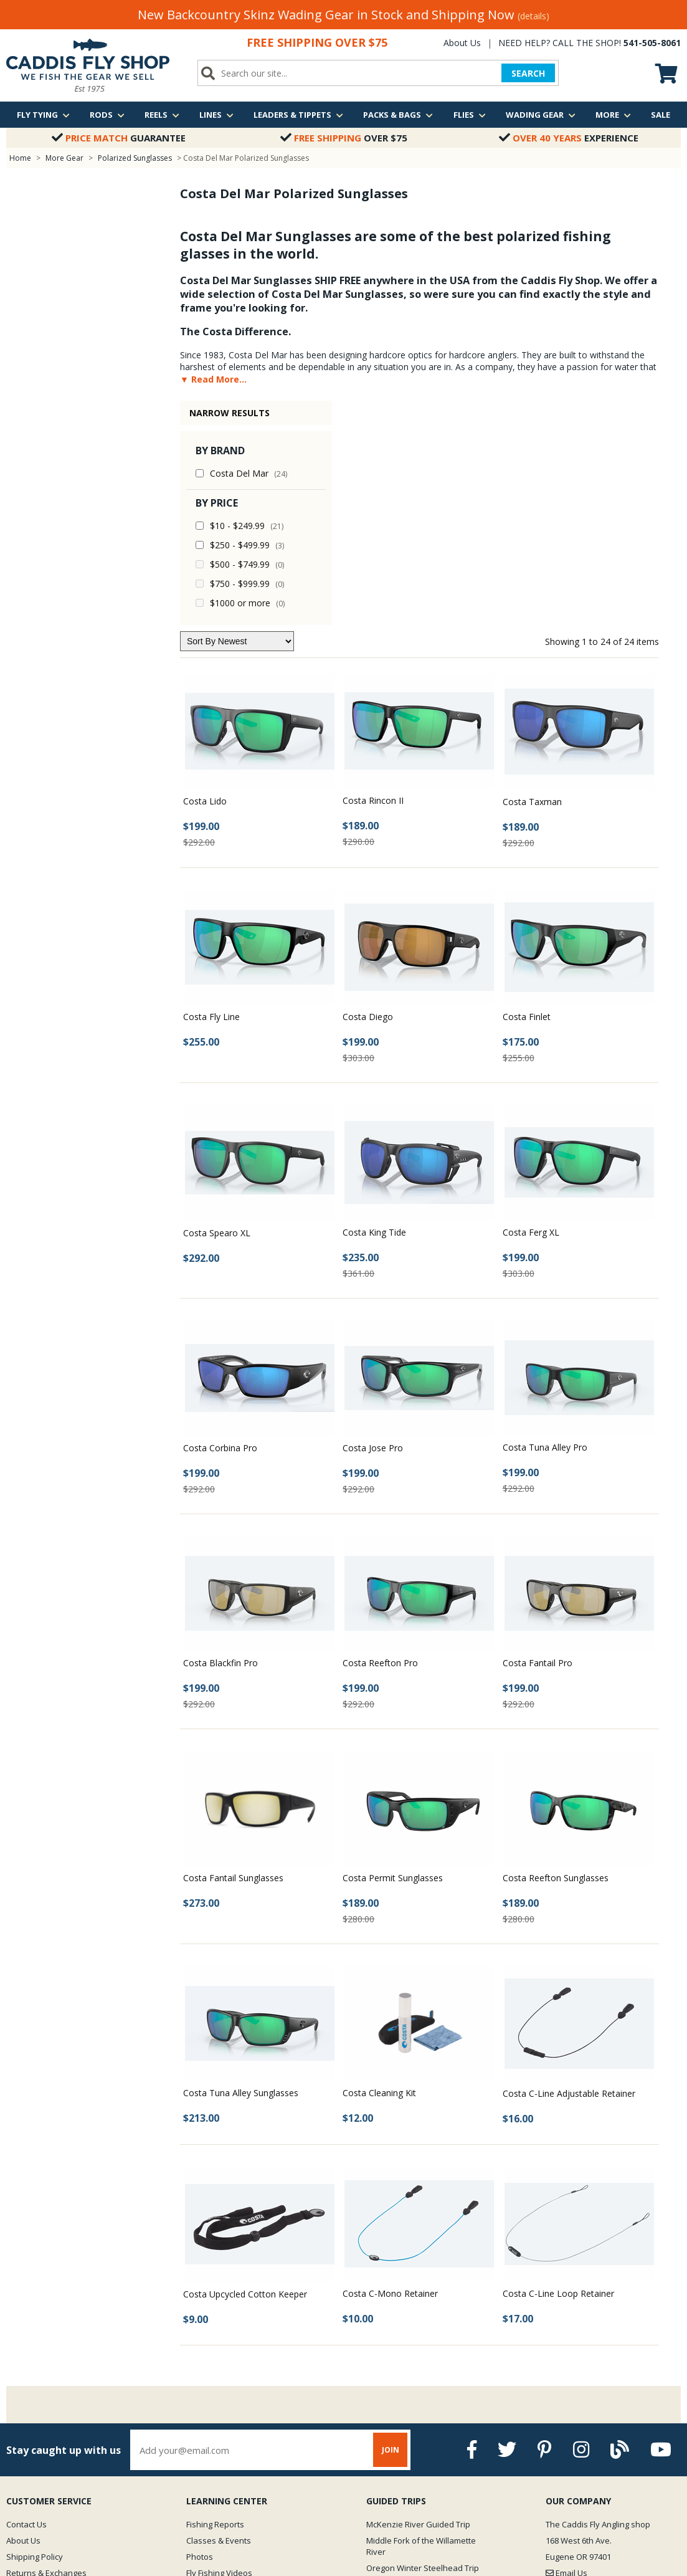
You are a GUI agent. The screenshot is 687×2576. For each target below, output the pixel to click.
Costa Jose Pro (373, 1223)
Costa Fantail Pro (537, 1438)
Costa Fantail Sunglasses (233, 1653)
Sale (660, 114)
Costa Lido (205, 577)
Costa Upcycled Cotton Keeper (245, 2070)
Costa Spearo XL (216, 1008)
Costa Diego (368, 792)
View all (380, 2359)
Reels (162, 114)
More (613, 114)
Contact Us (26, 2300)
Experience (568, 137)
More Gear (64, 158)
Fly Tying (43, 114)
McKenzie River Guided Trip (418, 2300)
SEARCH (528, 73)
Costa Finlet (527, 792)
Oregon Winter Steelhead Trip (422, 2343)
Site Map (22, 2381)
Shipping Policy (34, 2332)
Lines (216, 114)
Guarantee (119, 137)
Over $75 (343, 137)
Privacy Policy (31, 2364)
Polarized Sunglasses (135, 158)
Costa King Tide (374, 1008)
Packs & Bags (398, 114)
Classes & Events (218, 2316)
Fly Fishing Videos (219, 2348)
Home (20, 158)
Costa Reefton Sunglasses (556, 1653)
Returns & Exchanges (46, 2348)
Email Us (566, 2348)
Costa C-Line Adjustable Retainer (569, 1869)
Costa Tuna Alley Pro (545, 1223)
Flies (469, 114)
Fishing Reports (215, 2300)
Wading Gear (541, 114)
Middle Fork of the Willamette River (421, 2322)
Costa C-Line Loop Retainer (558, 2069)
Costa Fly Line (211, 792)
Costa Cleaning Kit (379, 1868)
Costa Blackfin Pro (220, 1438)
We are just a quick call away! (594, 2376)
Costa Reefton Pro (380, 1438)
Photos (199, 2332)
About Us (462, 43)
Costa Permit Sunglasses (393, 1653)
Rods (107, 114)
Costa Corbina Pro (220, 1223)
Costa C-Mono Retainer (390, 2069)
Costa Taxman (532, 577)
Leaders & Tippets (298, 114)
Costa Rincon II (373, 576)
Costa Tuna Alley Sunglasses (240, 1868)
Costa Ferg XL (531, 1008)
